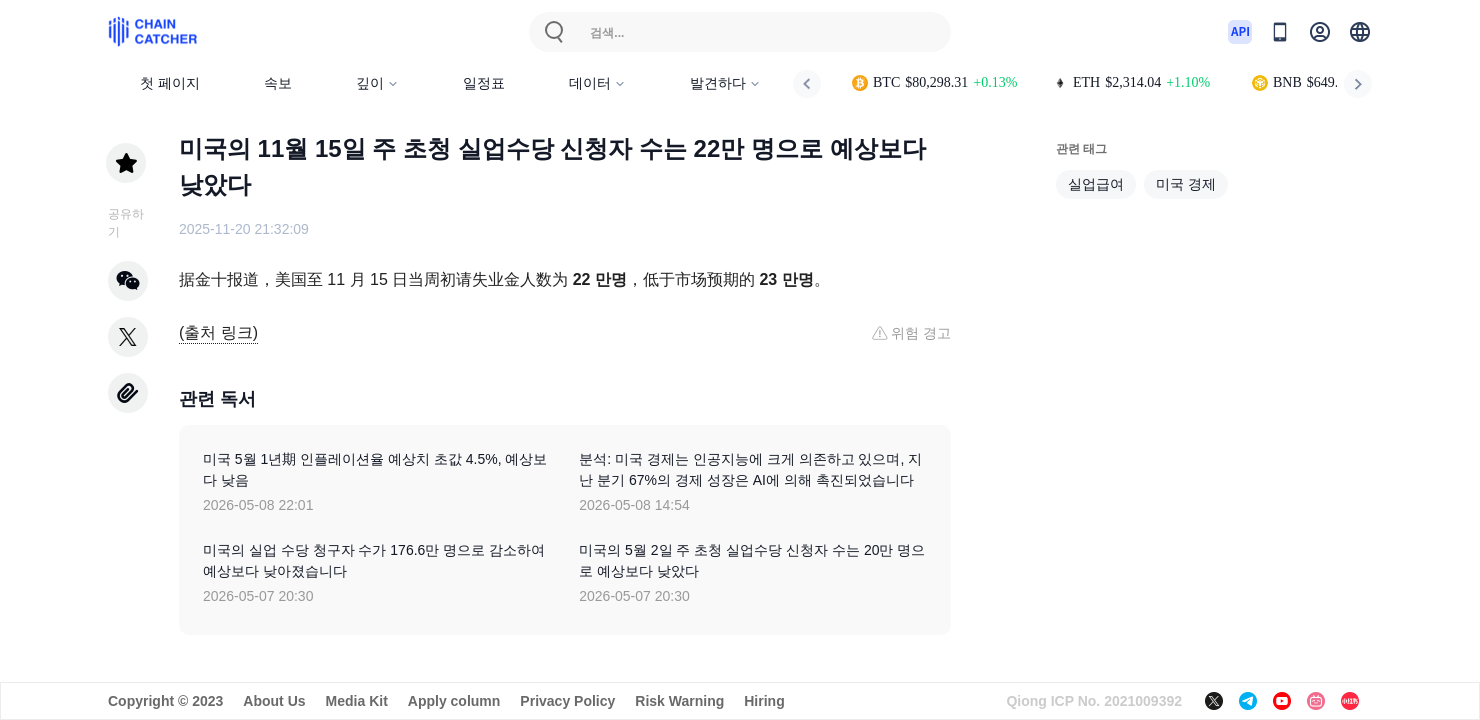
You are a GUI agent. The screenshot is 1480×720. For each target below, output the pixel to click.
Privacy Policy (567, 701)
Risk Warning (679, 701)
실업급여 (1096, 184)
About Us (274, 701)
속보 (278, 83)
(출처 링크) (218, 332)
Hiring (764, 701)
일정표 (484, 83)
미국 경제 (1186, 184)
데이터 (597, 83)
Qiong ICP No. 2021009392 (1094, 701)
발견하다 (725, 83)
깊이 (377, 83)
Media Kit (357, 701)
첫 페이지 (170, 83)
